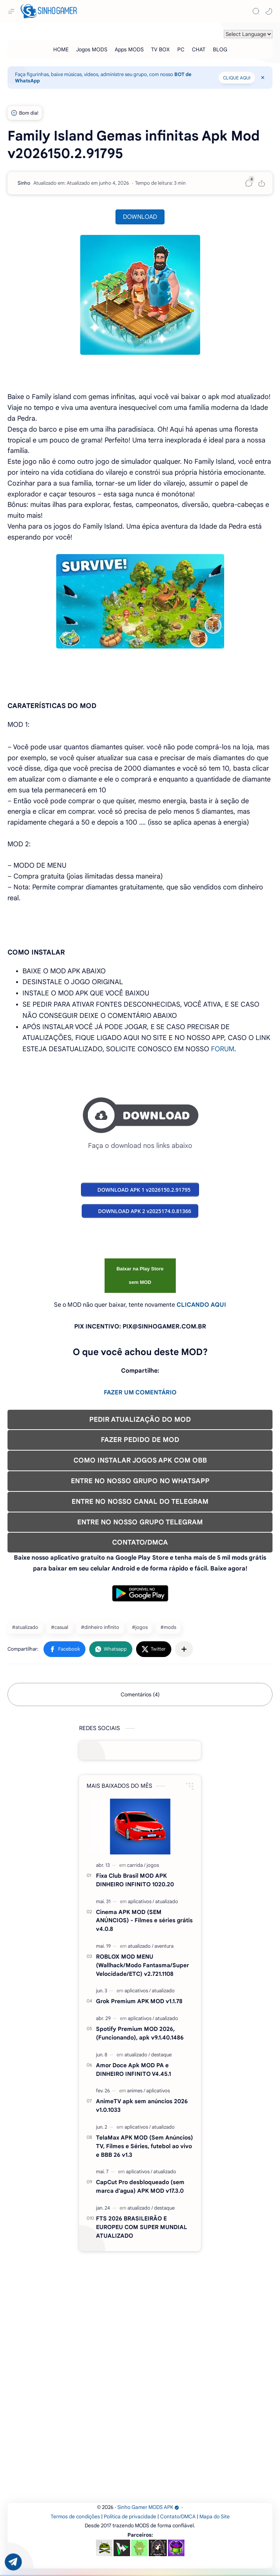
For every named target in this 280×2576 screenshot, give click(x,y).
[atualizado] (166, 1901)
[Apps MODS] (129, 49)
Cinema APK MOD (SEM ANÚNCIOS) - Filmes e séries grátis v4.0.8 (144, 1920)
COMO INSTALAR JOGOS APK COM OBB (140, 1460)
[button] (268, 11)
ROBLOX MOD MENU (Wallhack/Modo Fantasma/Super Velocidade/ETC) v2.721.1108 (142, 1965)
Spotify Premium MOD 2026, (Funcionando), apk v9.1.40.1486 (140, 2033)
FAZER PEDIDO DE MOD (140, 1440)
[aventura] (164, 1946)
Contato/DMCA (178, 2516)
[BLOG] (220, 49)
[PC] (180, 49)
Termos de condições (75, 2516)
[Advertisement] (140, 2304)
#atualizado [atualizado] (25, 1627)
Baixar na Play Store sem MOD (140, 1275)
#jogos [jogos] (140, 1627)
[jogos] (153, 1865)
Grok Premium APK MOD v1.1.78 (139, 2001)
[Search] (256, 11)
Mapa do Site (214, 2516)
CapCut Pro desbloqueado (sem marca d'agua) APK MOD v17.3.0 (140, 2186)
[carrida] (136, 1865)
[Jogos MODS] (91, 49)
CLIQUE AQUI (236, 78)
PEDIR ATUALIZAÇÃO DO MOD (140, 1419)
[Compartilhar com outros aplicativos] (184, 1649)
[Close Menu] (263, 77)
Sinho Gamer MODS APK (148, 2507)
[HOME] (61, 49)
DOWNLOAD (140, 217)
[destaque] (161, 2055)
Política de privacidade (130, 2516)
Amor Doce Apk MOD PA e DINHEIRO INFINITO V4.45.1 (133, 2069)
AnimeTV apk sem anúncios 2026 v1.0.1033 (142, 2105)
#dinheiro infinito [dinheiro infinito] (100, 1627)
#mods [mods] (168, 1627)
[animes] (136, 2090)
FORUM (222, 1049)
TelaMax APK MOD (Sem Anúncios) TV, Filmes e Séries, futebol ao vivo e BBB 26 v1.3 (144, 2146)
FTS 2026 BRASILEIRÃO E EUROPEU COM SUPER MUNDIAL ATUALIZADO (141, 2227)
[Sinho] (24, 183)
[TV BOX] (160, 49)
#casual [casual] (59, 1627)
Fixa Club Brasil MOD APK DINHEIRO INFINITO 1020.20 (135, 1880)
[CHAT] (198, 49)
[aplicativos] (141, 1901)
